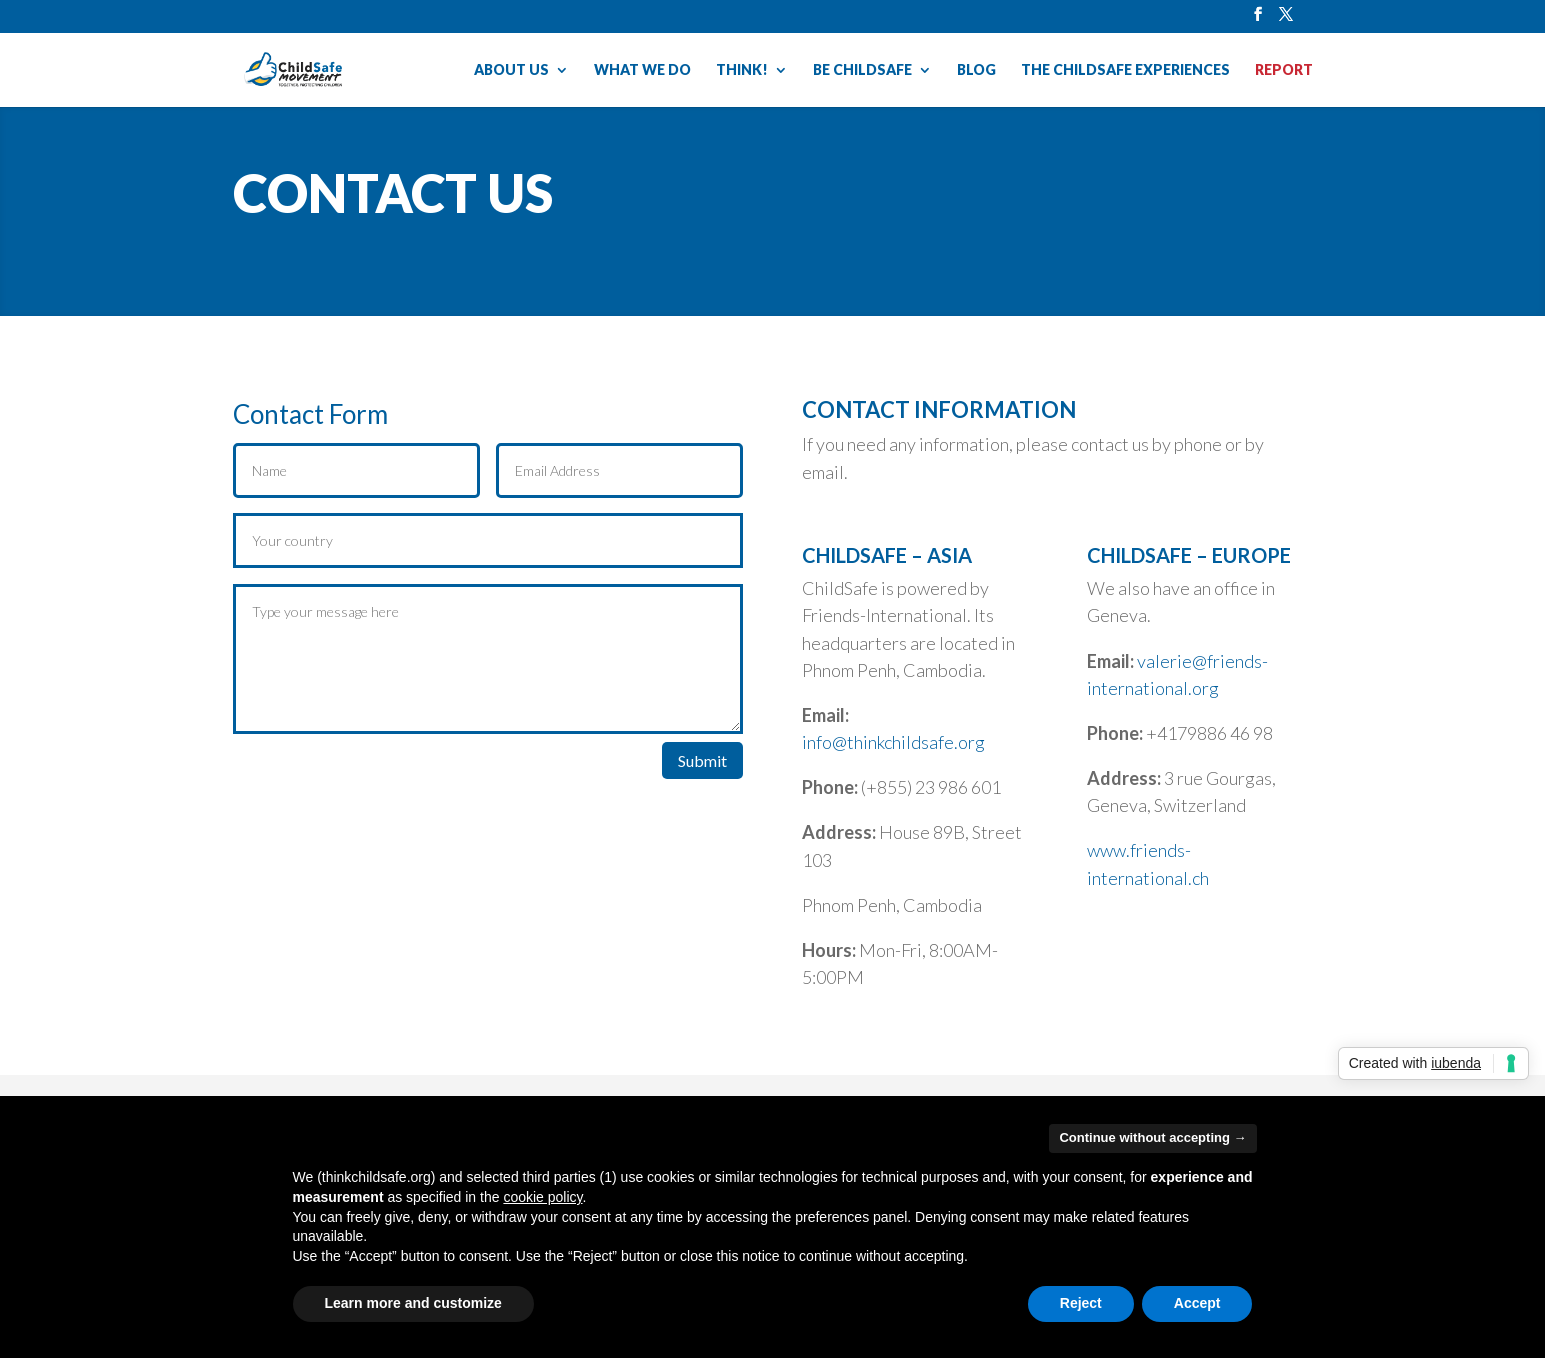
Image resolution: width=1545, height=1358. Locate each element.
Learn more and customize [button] (413, 1303)
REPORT (1284, 70)
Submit (702, 760)
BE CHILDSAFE (862, 70)
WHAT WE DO (642, 70)
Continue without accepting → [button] (1152, 1137)
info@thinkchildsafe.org (893, 742)
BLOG (976, 70)
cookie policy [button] (542, 1197)
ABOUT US (511, 70)
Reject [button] (1081, 1303)
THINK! (742, 70)
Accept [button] (1197, 1303)
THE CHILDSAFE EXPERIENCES (1125, 70)
